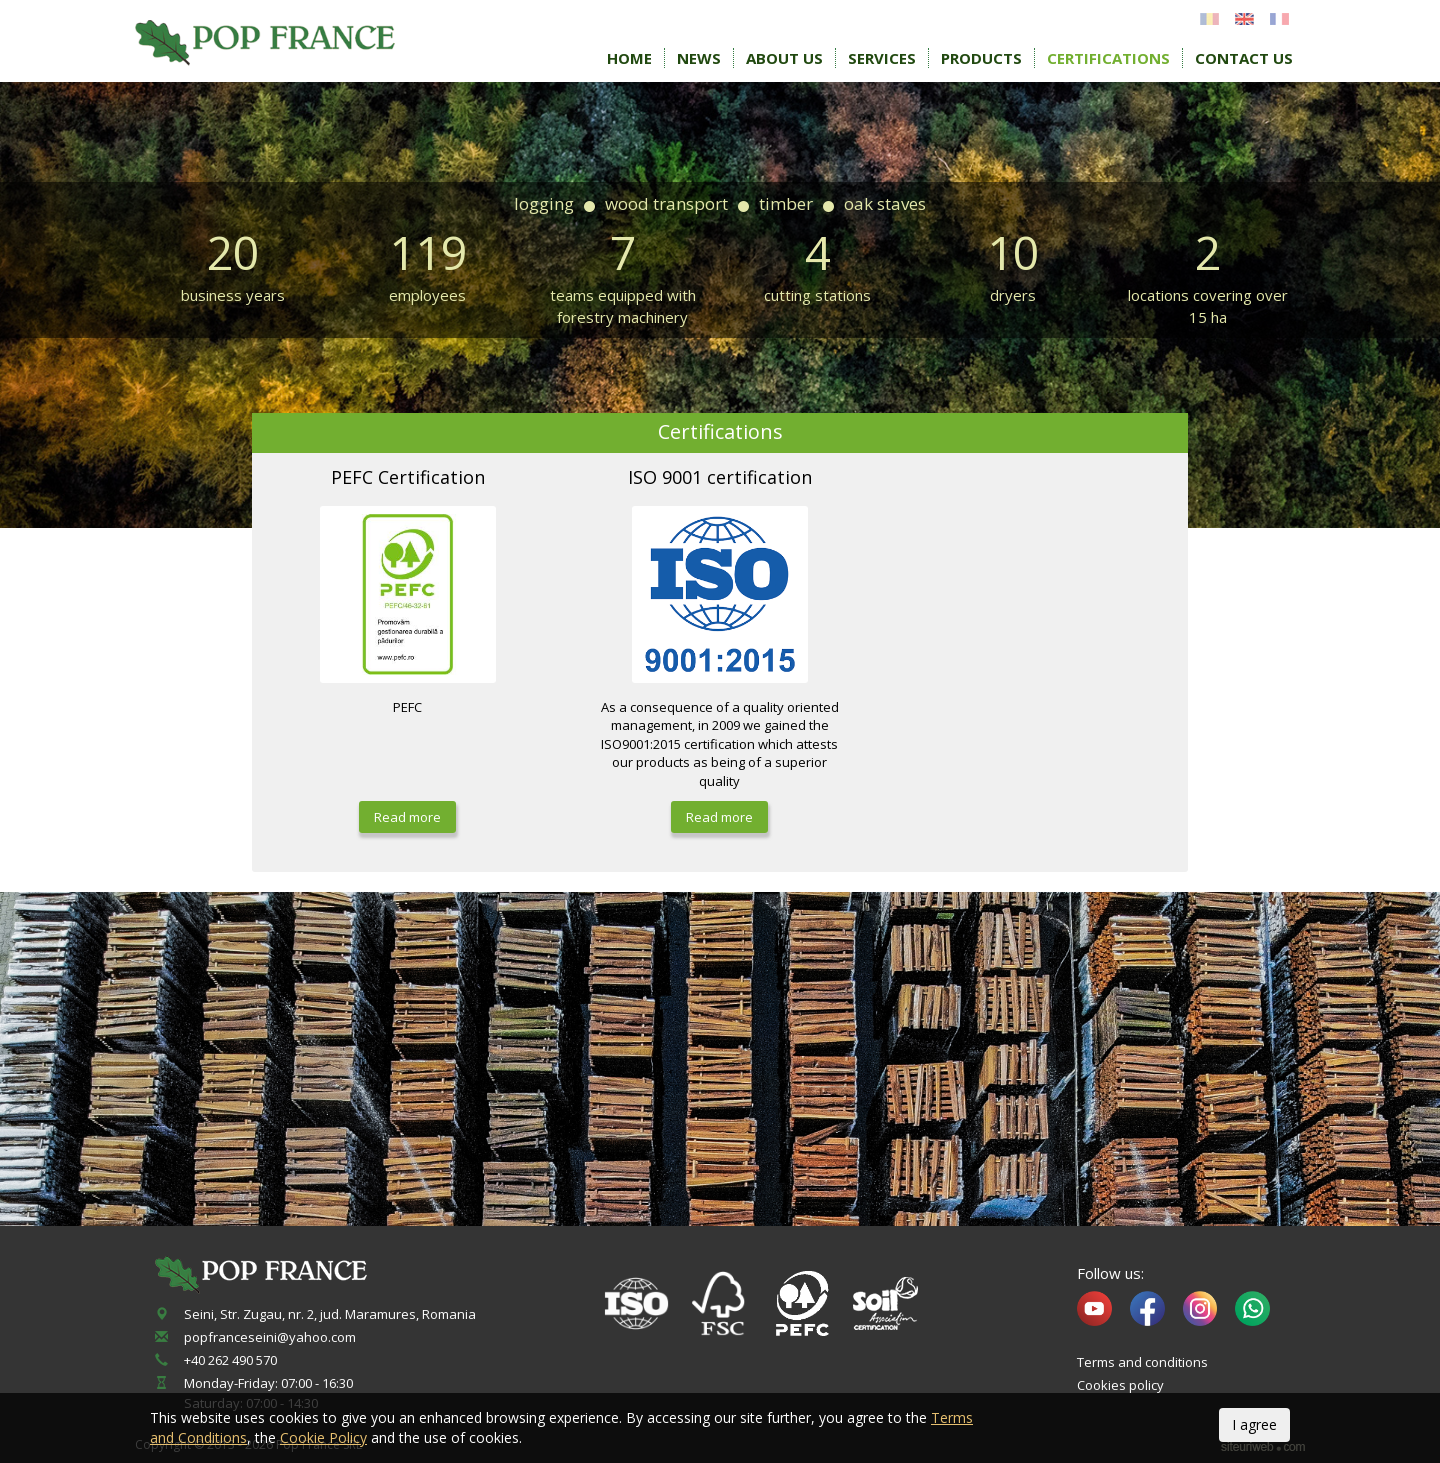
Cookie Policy (323, 1437)
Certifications (1108, 58)
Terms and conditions (1142, 1362)
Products (981, 58)
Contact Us (1244, 58)
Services (882, 58)
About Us (784, 58)
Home (629, 58)
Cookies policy (1120, 1385)
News (699, 58)
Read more (407, 817)
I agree (1254, 1424)
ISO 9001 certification (720, 477)
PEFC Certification (408, 477)
